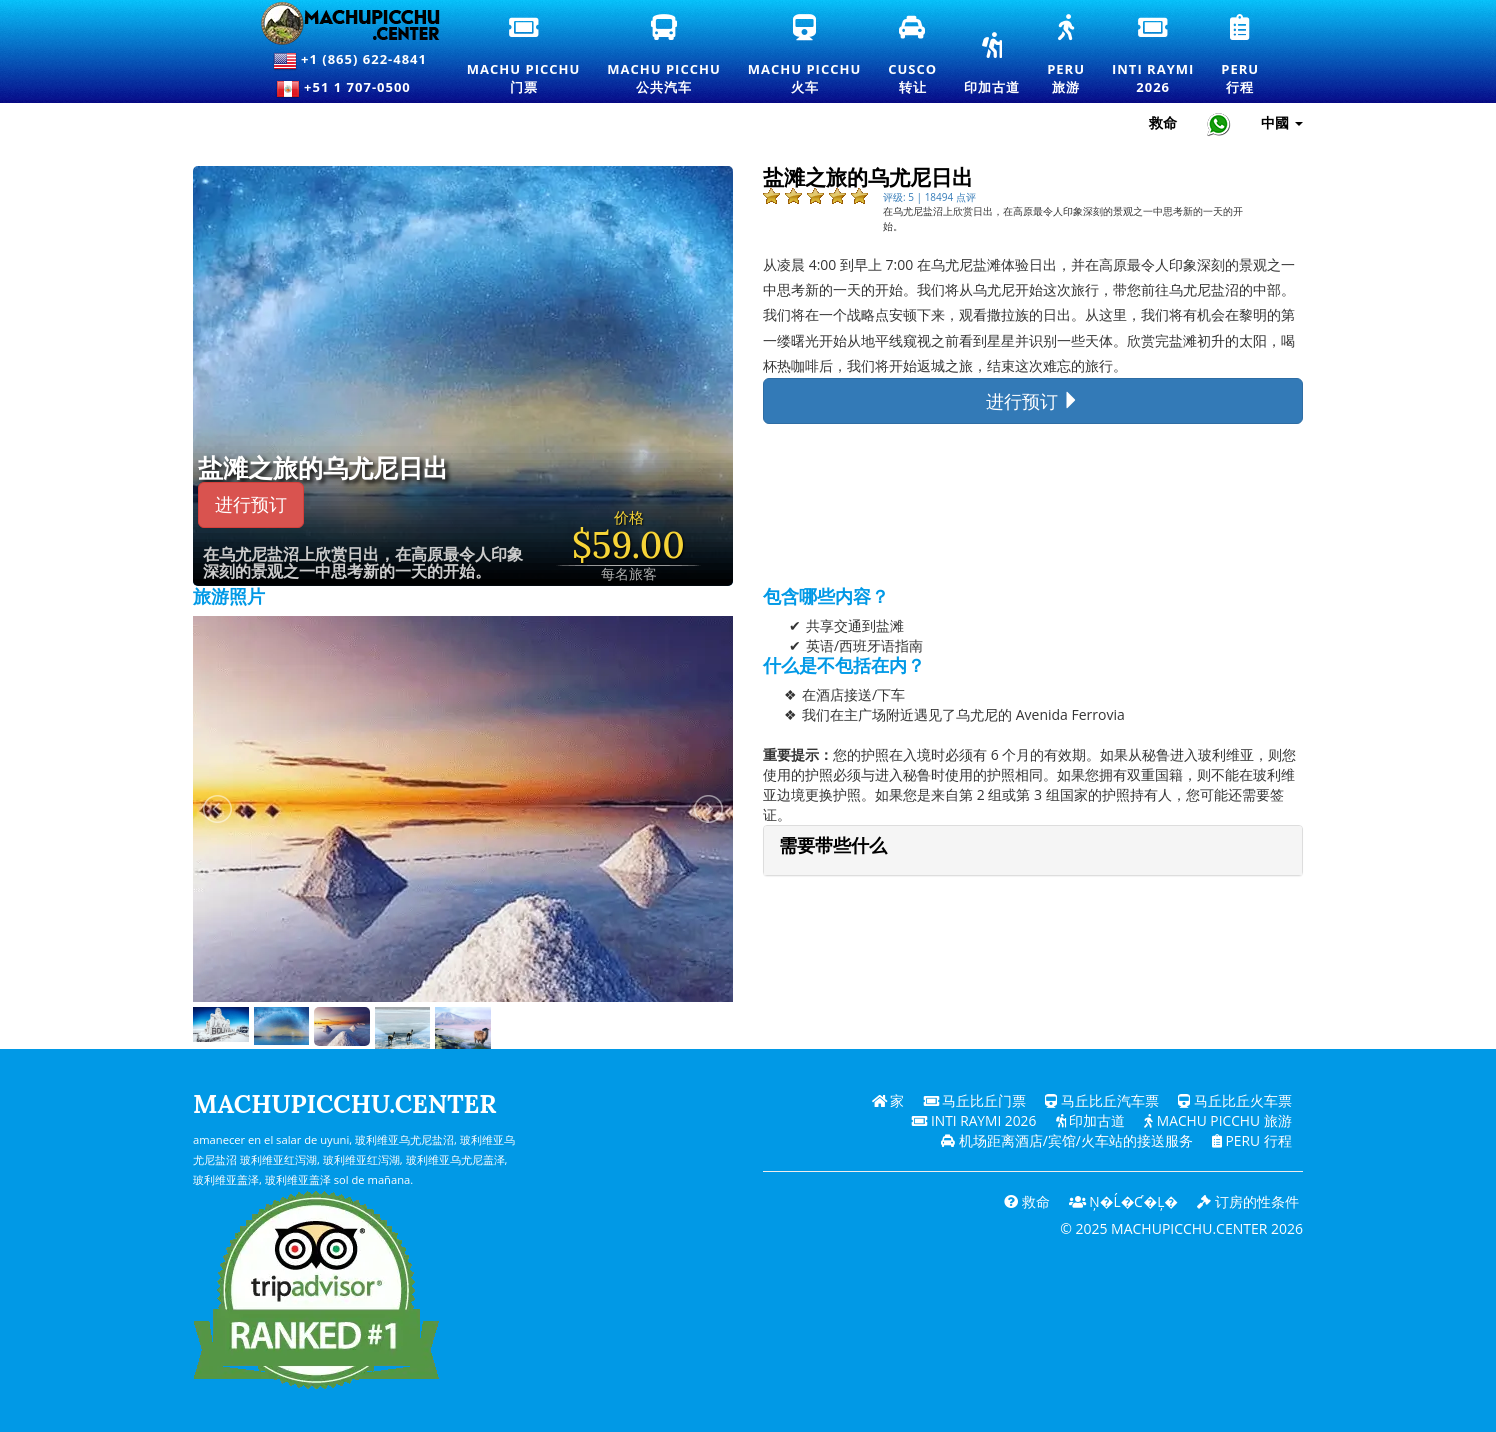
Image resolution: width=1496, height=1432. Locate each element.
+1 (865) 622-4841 (350, 61)
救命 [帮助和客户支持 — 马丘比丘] (1163, 122)
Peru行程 (1241, 56)
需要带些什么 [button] (833, 845)
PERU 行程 (1250, 1140)
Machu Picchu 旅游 (1216, 1120)
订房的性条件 (1248, 1201)
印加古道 (992, 65)
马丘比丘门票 (974, 1100)
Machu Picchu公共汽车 (664, 56)
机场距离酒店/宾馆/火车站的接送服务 (1065, 1140)
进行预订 (251, 504)
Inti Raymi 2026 (969, 1120)
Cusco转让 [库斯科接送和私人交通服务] (913, 56)
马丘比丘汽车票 (1102, 1100)
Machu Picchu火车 (804, 56)
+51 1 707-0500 (350, 89)
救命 (1024, 1201)
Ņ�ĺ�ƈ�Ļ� (1122, 1201)
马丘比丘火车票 (1235, 1100)
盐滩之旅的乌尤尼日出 (323, 469)
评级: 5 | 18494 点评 (929, 197)
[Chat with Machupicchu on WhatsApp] (1219, 123)
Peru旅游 (1067, 56)
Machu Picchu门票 (523, 56)
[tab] (1033, 850)
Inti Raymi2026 (1154, 56)
